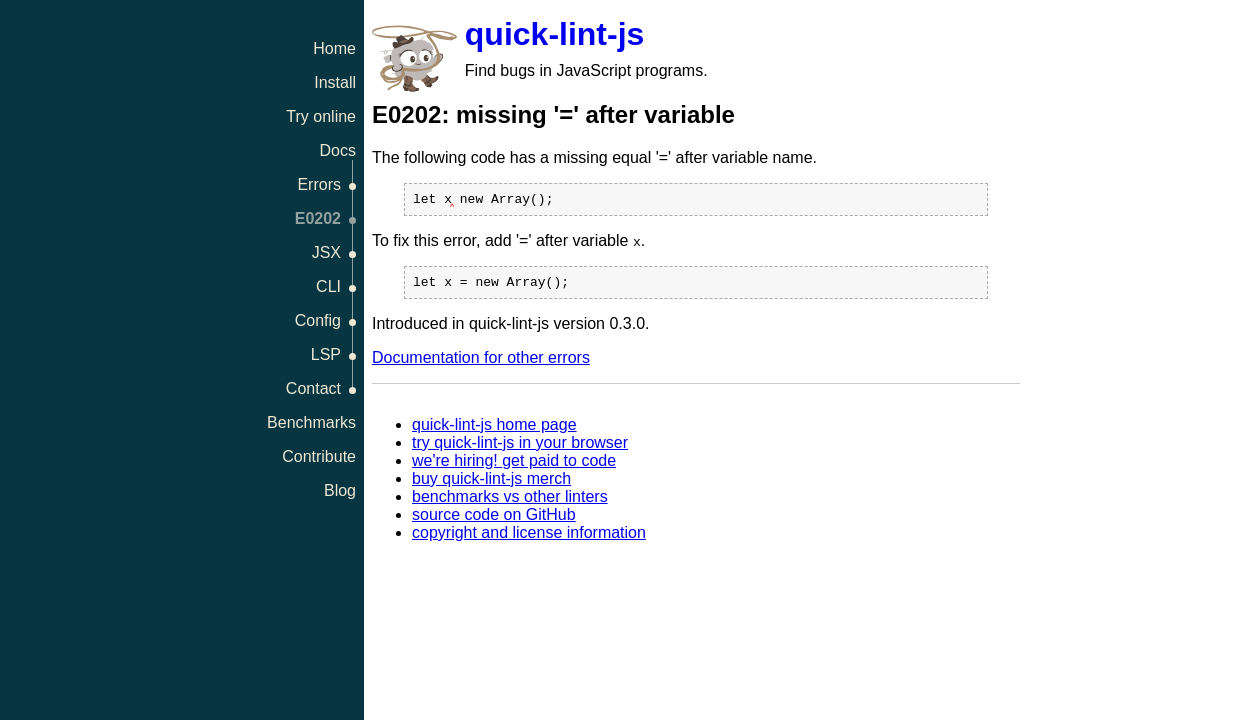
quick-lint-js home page (494, 430)
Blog (340, 490)
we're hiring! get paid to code (514, 466)
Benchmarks (311, 422)
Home (334, 48)
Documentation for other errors (481, 363)
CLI (328, 286)
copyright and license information (529, 538)
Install (335, 82)
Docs (338, 150)
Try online (321, 116)
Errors (319, 184)
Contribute (319, 456)
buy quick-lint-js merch (491, 484)
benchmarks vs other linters (510, 502)
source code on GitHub (494, 520)
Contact (313, 388)
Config (318, 320)
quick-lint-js (555, 34)
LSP (326, 354)
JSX (326, 252)
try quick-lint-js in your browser (520, 448)
